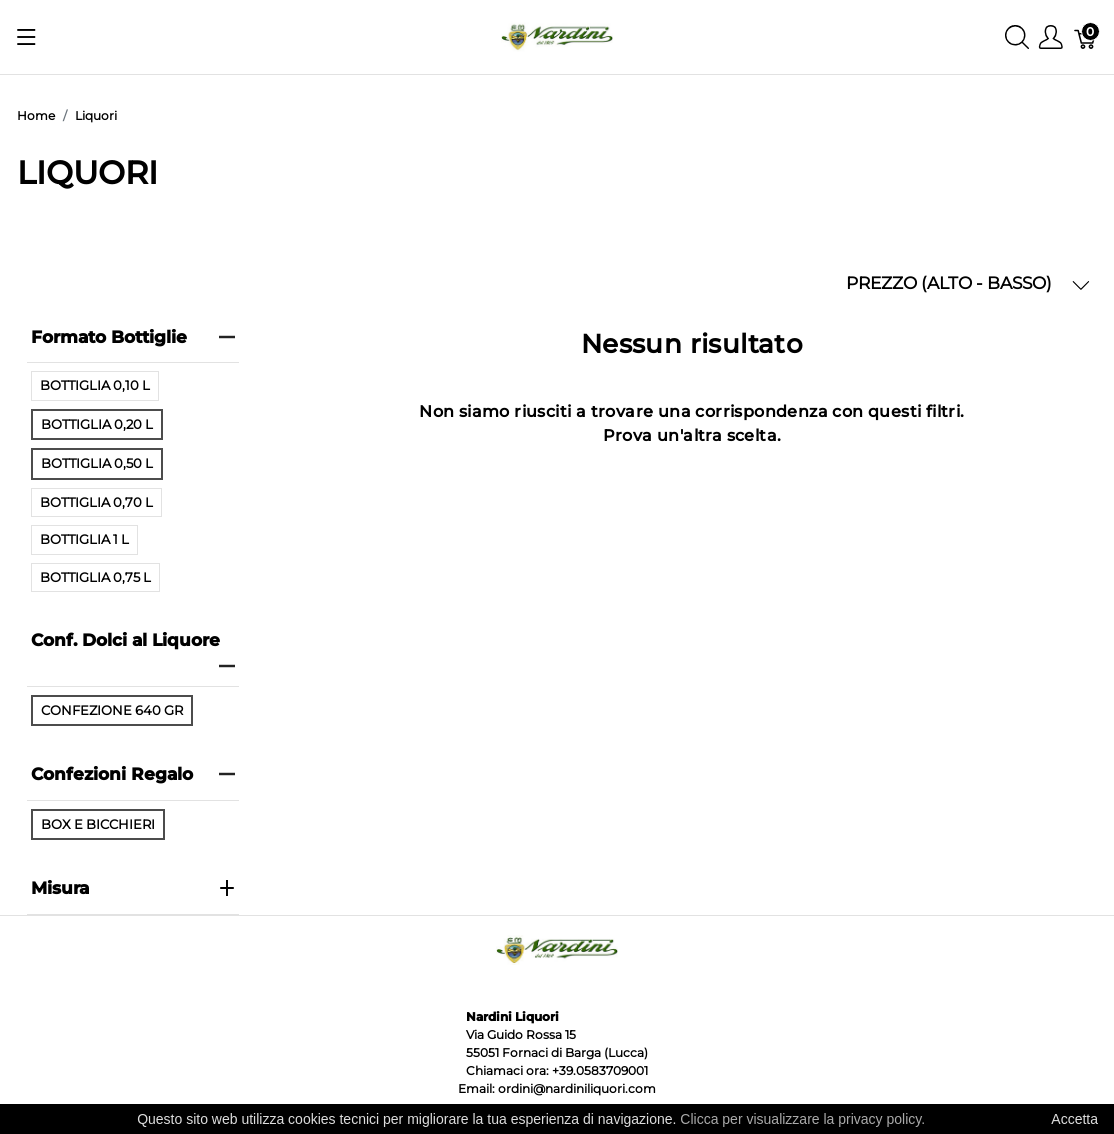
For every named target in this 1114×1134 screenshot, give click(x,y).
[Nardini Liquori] (556, 35)
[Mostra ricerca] (1017, 37)
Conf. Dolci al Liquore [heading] (133, 652)
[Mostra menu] (26, 37)
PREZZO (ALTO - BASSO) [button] (968, 283)
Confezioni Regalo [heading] (133, 774)
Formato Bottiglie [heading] (133, 337)
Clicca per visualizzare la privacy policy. (802, 1119)
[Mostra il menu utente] (1051, 37)
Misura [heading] (133, 888)
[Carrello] (1086, 37)
